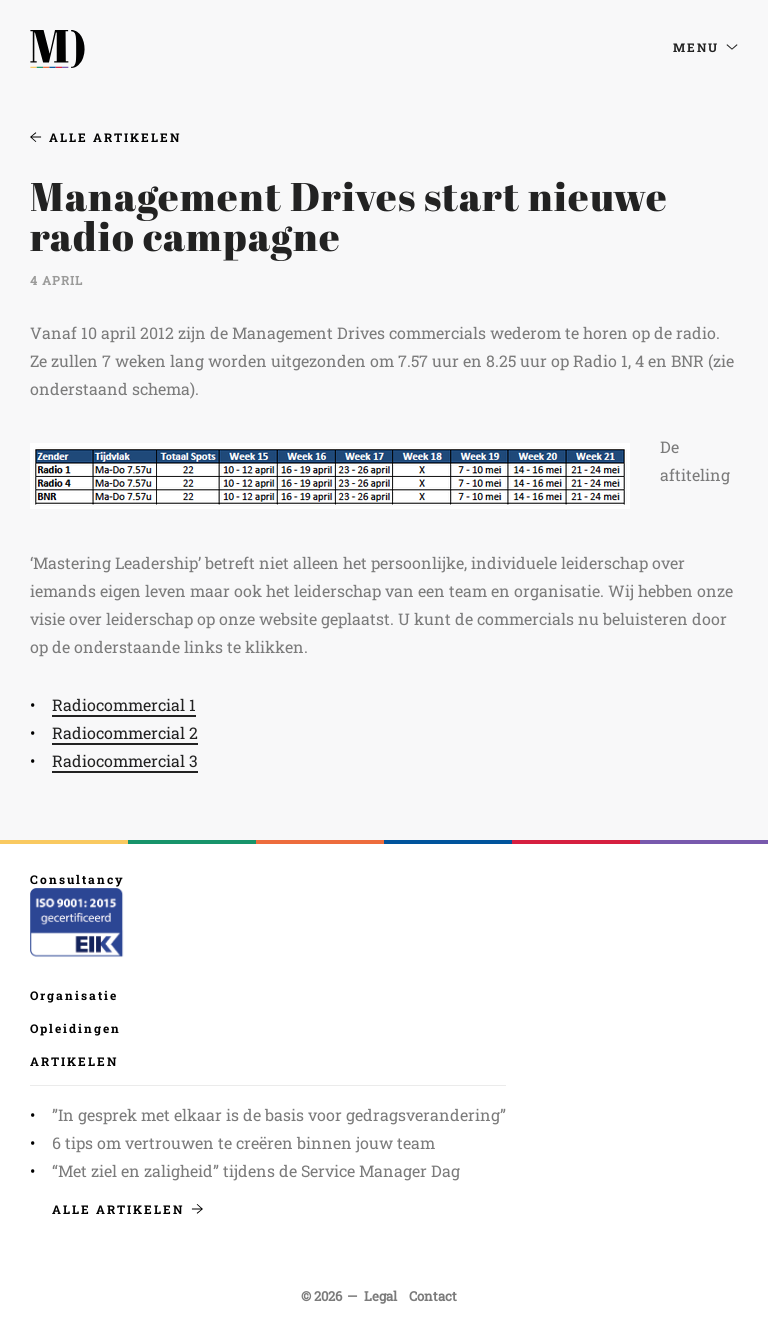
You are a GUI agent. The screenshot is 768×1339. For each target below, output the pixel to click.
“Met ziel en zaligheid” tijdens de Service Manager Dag (256, 1170)
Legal (380, 1296)
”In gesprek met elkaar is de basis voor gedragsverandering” (279, 1114)
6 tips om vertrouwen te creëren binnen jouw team (243, 1142)
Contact (433, 1296)
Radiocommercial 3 (125, 760)
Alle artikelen (105, 137)
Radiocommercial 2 (125, 732)
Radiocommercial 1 (124, 704)
